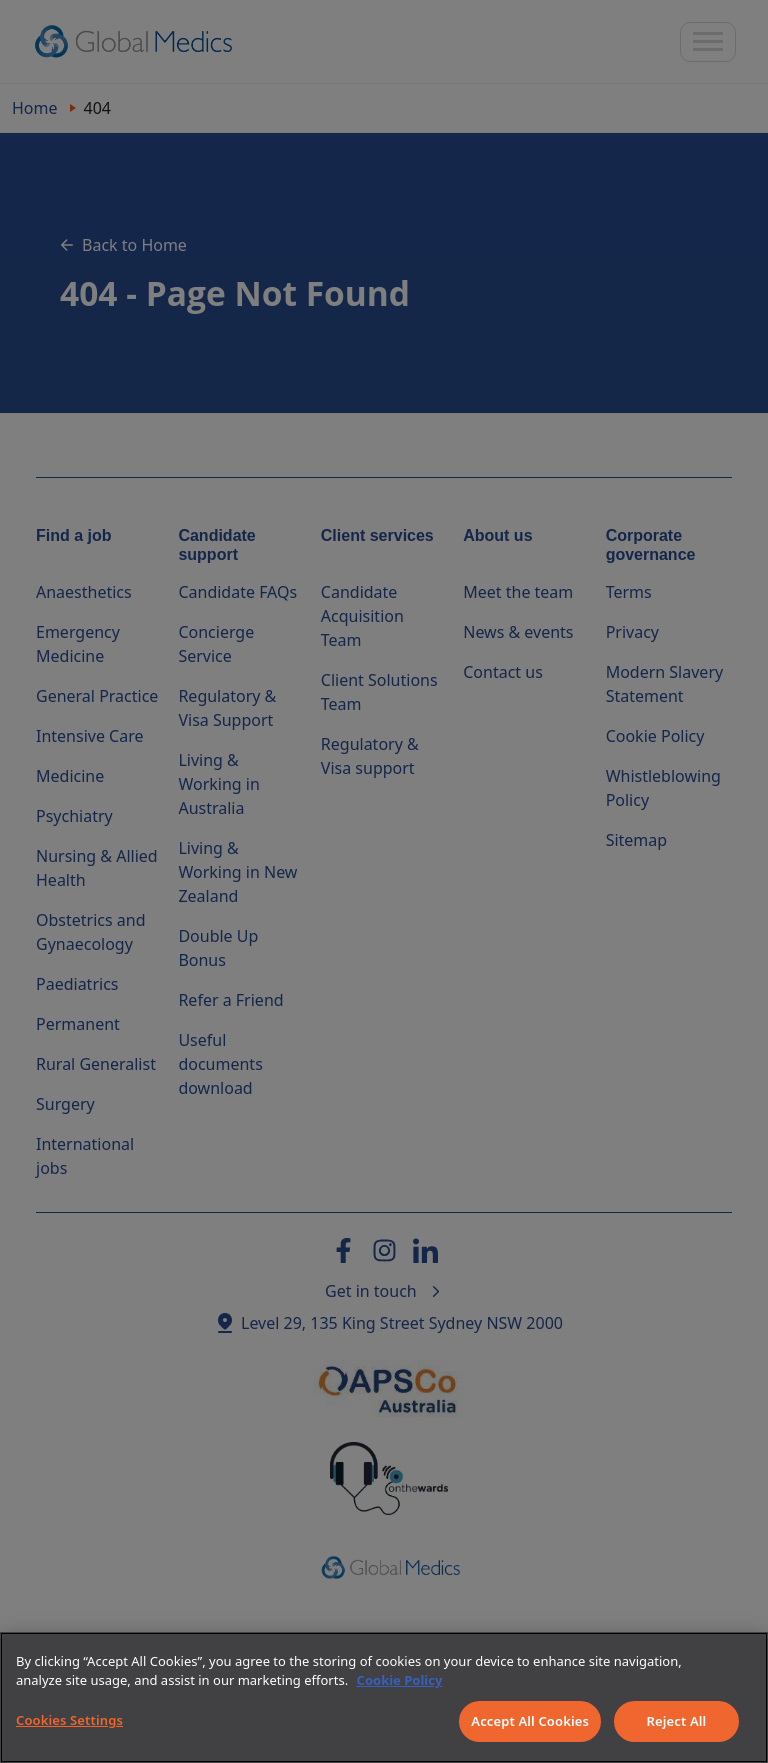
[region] (384, 1697)
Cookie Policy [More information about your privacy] (400, 1680)
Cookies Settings (69, 1720)
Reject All (677, 1721)
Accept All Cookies (530, 1721)
